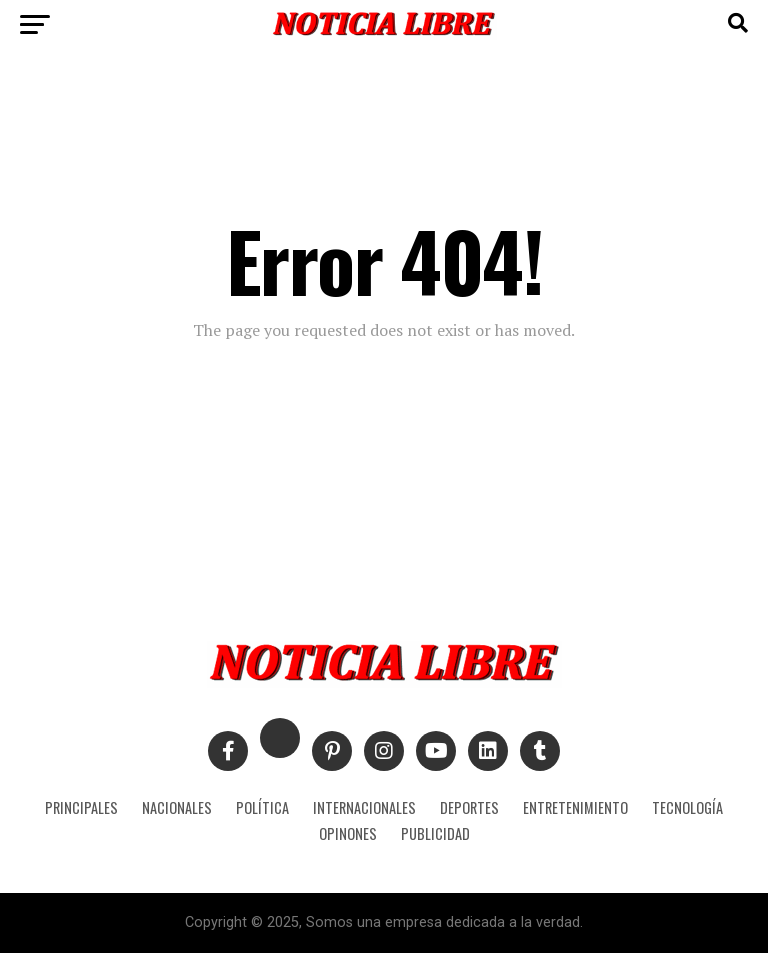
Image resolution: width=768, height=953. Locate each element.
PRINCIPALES (81, 807)
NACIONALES (177, 807)
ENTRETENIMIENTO (575, 807)
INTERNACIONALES (364, 807)
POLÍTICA (262, 807)
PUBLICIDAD (435, 833)
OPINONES (348, 833)
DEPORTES (469, 807)
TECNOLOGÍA (687, 807)
